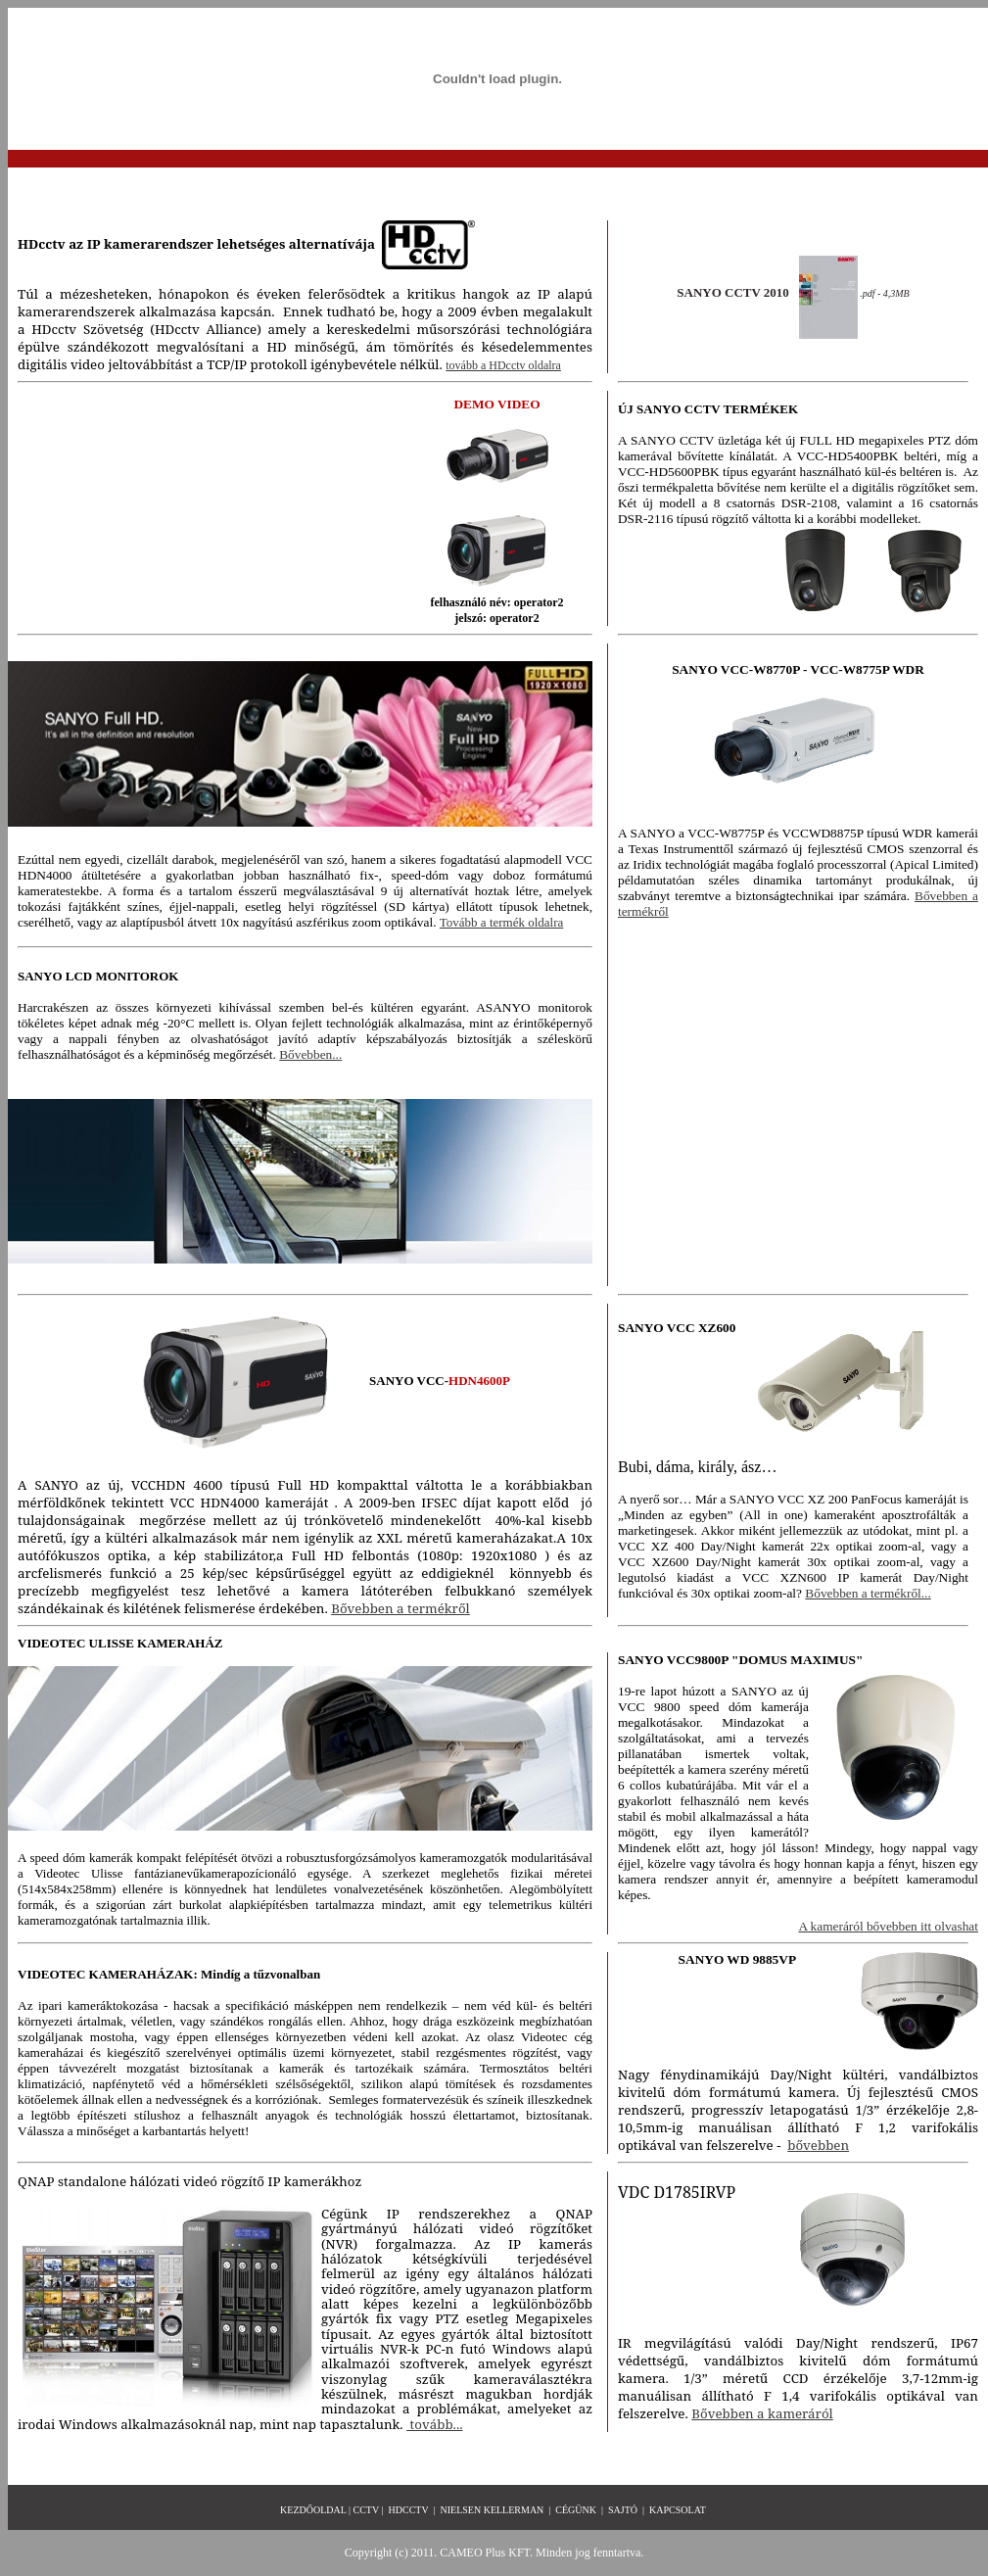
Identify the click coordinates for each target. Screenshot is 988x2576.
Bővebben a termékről (400, 1608)
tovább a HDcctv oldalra (503, 365)
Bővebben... (310, 1054)
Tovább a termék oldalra (502, 922)
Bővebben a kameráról (761, 2413)
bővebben (818, 2145)
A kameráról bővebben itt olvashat (888, 1926)
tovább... (434, 2424)
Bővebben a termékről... (867, 1593)
